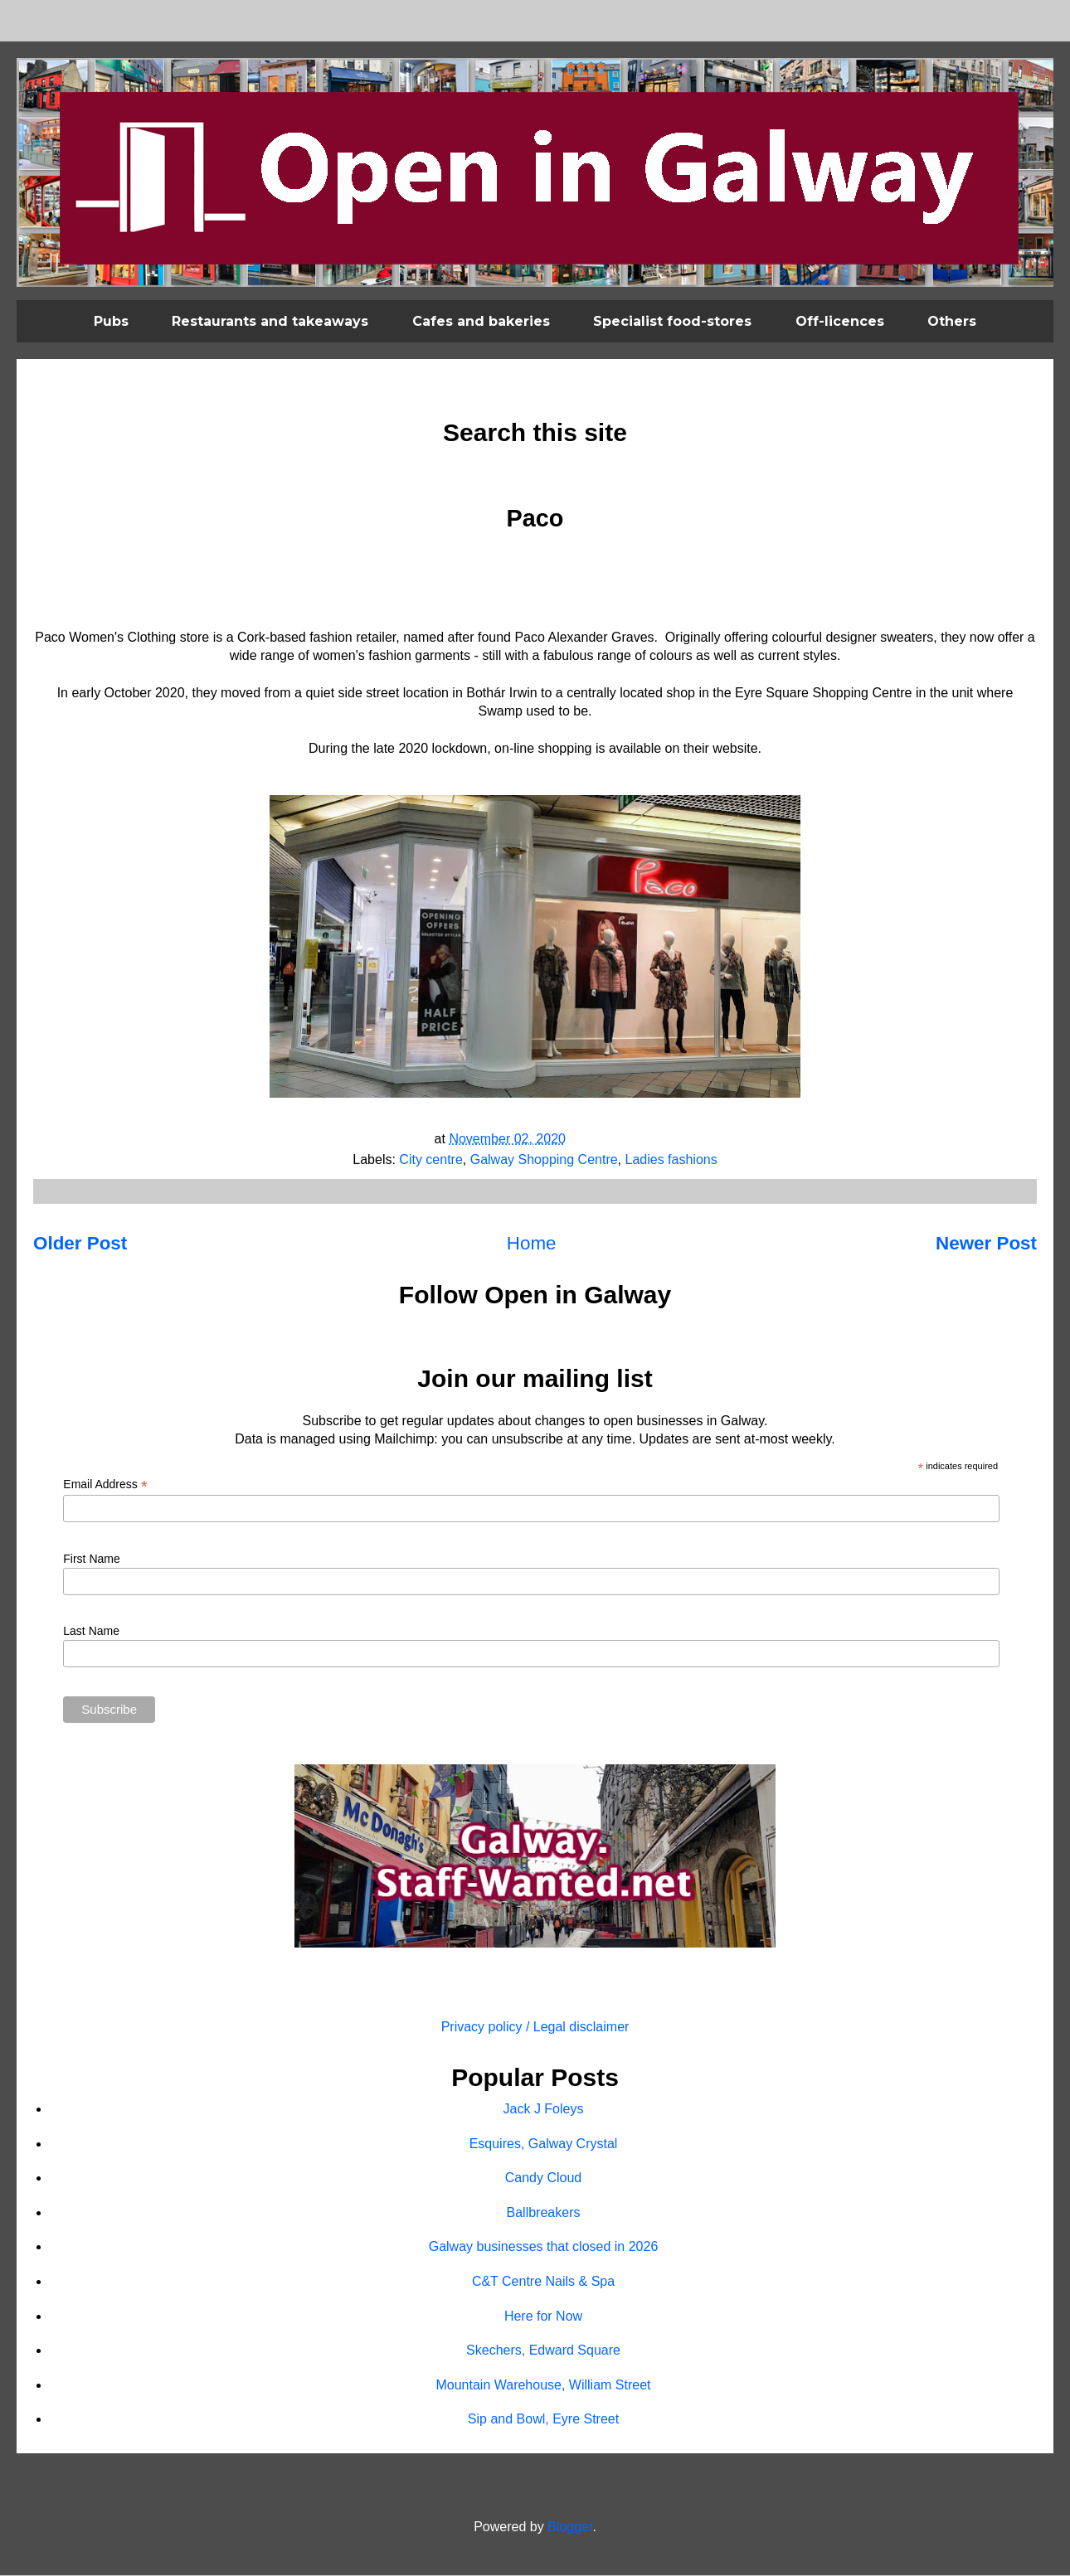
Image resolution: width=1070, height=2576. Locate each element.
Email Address (105, 1484)
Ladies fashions (671, 1159)
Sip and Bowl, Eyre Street (543, 2419)
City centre (430, 1159)
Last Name (91, 1630)
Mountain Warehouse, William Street (542, 2385)
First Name (91, 1558)
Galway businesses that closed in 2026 (544, 2246)
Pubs (111, 321)
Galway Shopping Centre (544, 1159)
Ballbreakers (544, 2212)
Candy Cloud (543, 2178)
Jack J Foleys (543, 2109)
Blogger (569, 2527)
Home (532, 1243)
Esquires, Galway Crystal (543, 2144)
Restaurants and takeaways (270, 321)
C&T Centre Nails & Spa (543, 2281)
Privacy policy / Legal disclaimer (535, 2027)
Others (951, 321)
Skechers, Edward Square (543, 2350)
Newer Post (986, 1243)
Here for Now (543, 2316)
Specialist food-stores (672, 321)
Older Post (80, 1243)
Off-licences (839, 321)
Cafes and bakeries (481, 321)
